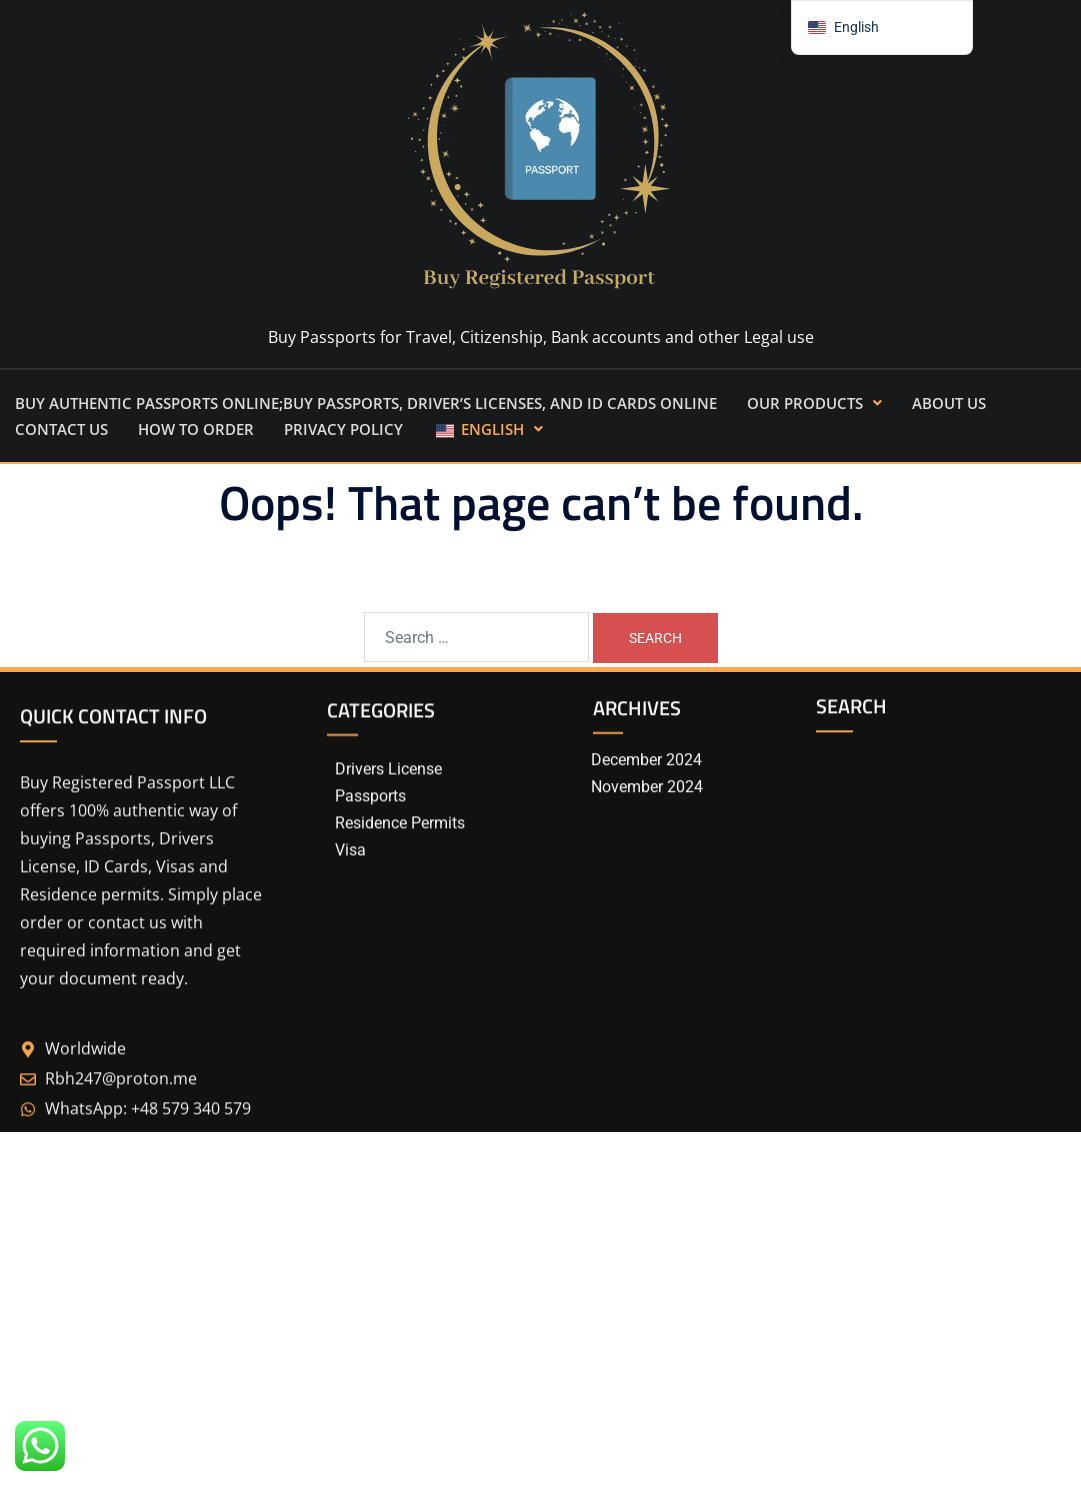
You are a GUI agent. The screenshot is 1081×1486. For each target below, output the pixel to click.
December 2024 (646, 779)
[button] (814, 403)
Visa (350, 878)
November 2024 (647, 806)
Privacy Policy (343, 429)
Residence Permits (400, 851)
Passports (370, 825)
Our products (814, 403)
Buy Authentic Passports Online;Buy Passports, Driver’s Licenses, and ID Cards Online (366, 403)
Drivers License (388, 798)
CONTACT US (61, 429)
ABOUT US (949, 403)
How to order (196, 429)
